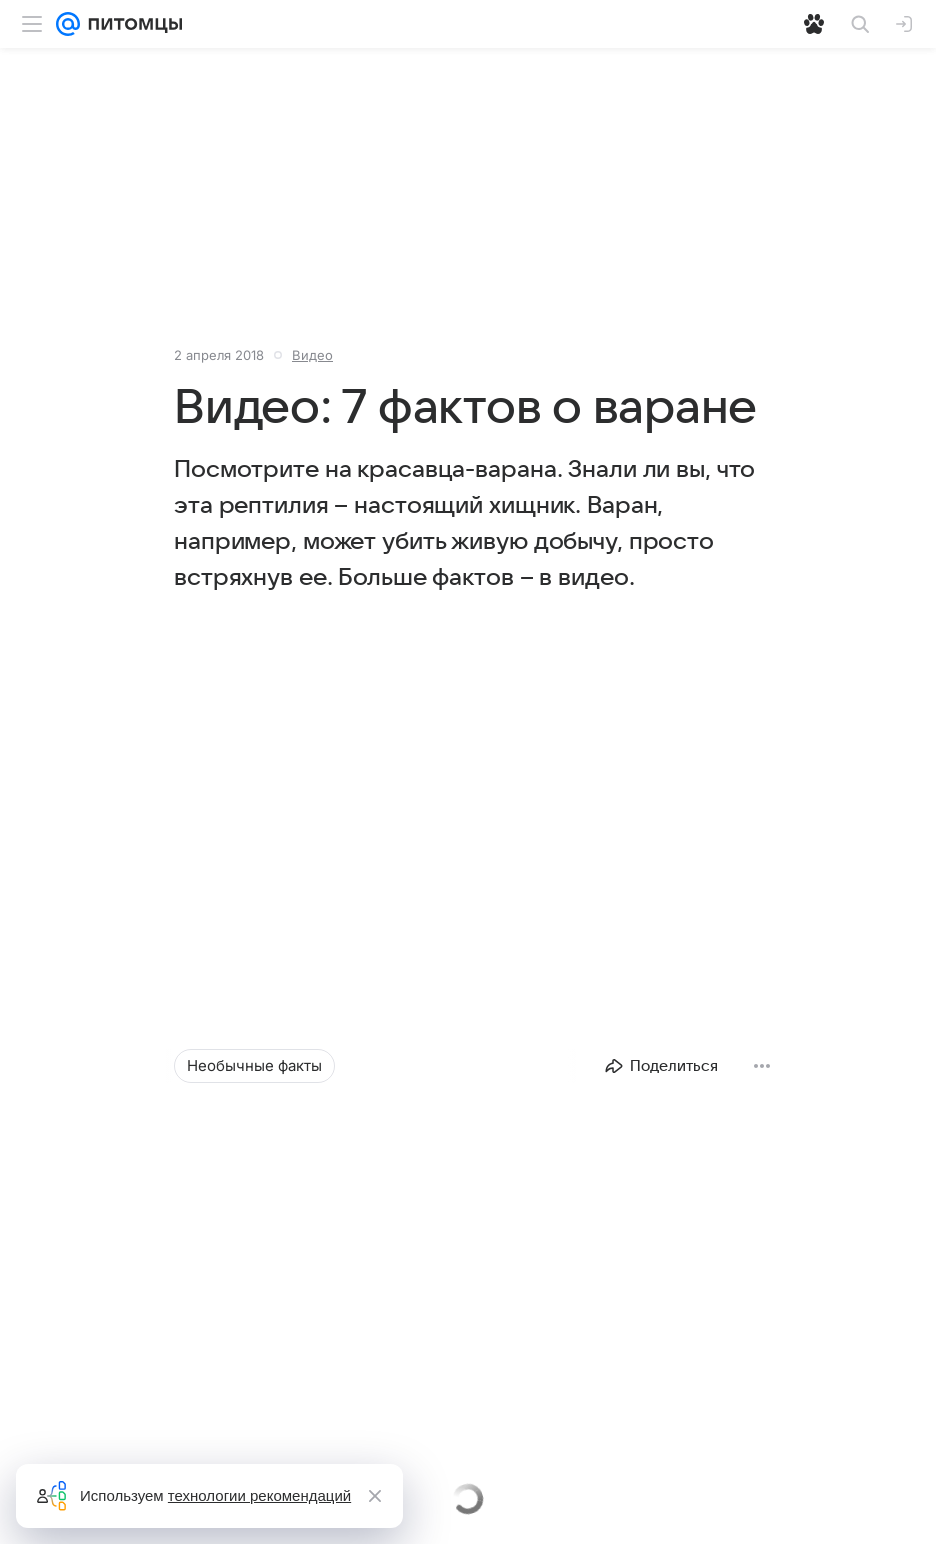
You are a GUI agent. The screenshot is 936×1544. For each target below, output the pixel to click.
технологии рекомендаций (259, 1495)
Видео (312, 355)
